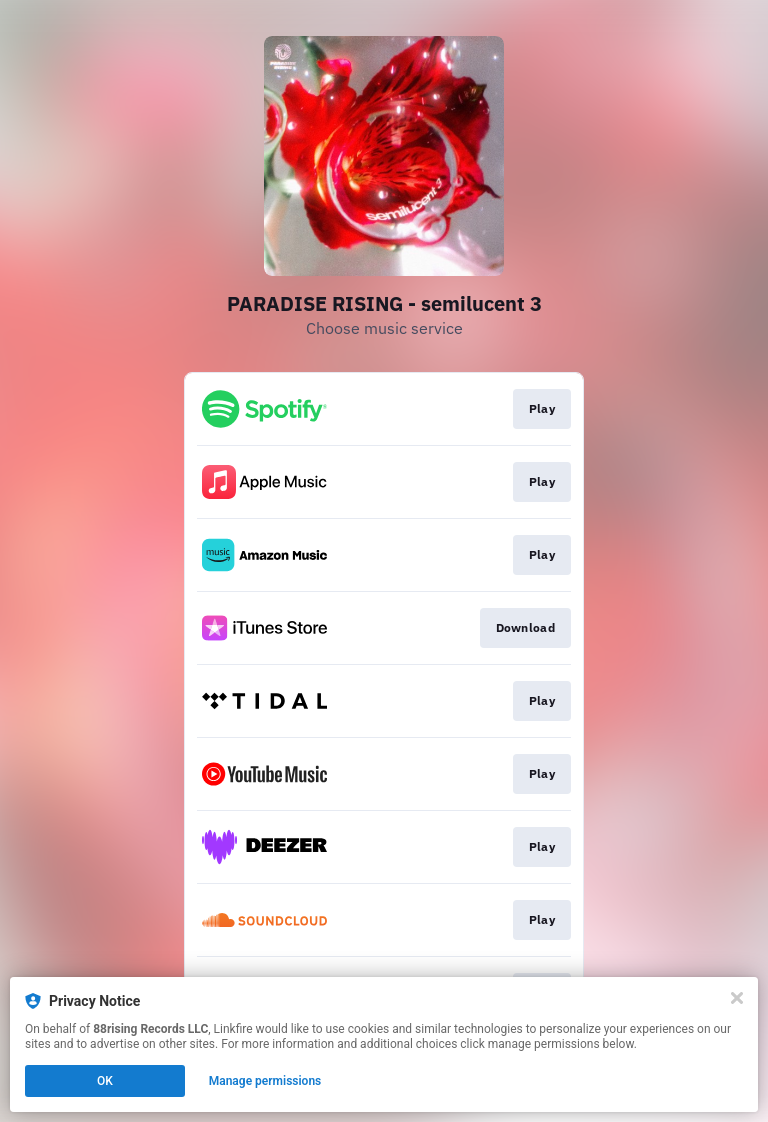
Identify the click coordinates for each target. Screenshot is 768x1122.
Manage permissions (265, 1081)
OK (105, 1081)
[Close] (737, 998)
